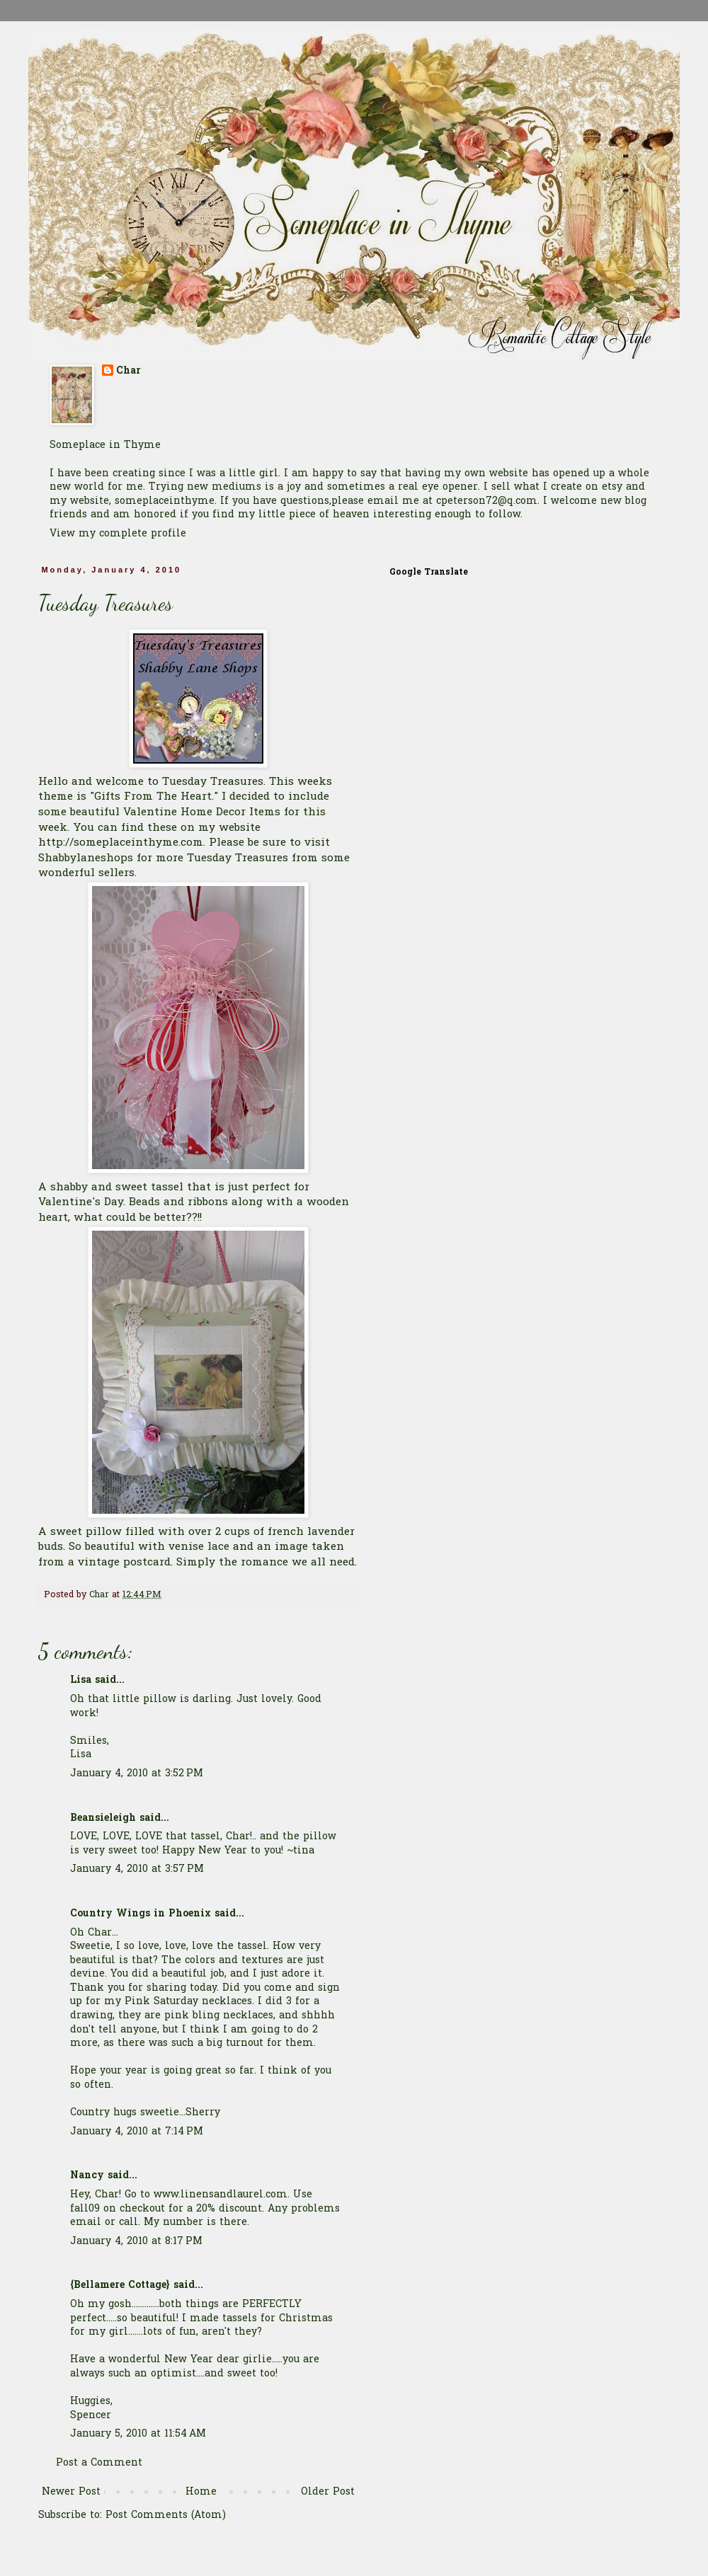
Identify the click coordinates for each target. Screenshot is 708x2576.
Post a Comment (99, 2463)
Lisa (80, 1680)
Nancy (87, 2175)
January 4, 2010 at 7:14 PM (136, 2131)
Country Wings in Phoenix (140, 1914)
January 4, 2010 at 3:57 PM (137, 1869)
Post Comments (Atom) (165, 2515)
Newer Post (71, 2492)
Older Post (328, 2492)
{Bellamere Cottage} (120, 2285)
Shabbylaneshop (82, 859)
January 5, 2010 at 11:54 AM (138, 2434)
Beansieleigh (103, 1818)
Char (128, 371)
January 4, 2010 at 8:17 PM (136, 2241)
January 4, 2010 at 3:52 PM (136, 1773)
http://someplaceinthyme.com (120, 843)
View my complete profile (118, 534)
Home (201, 2492)
